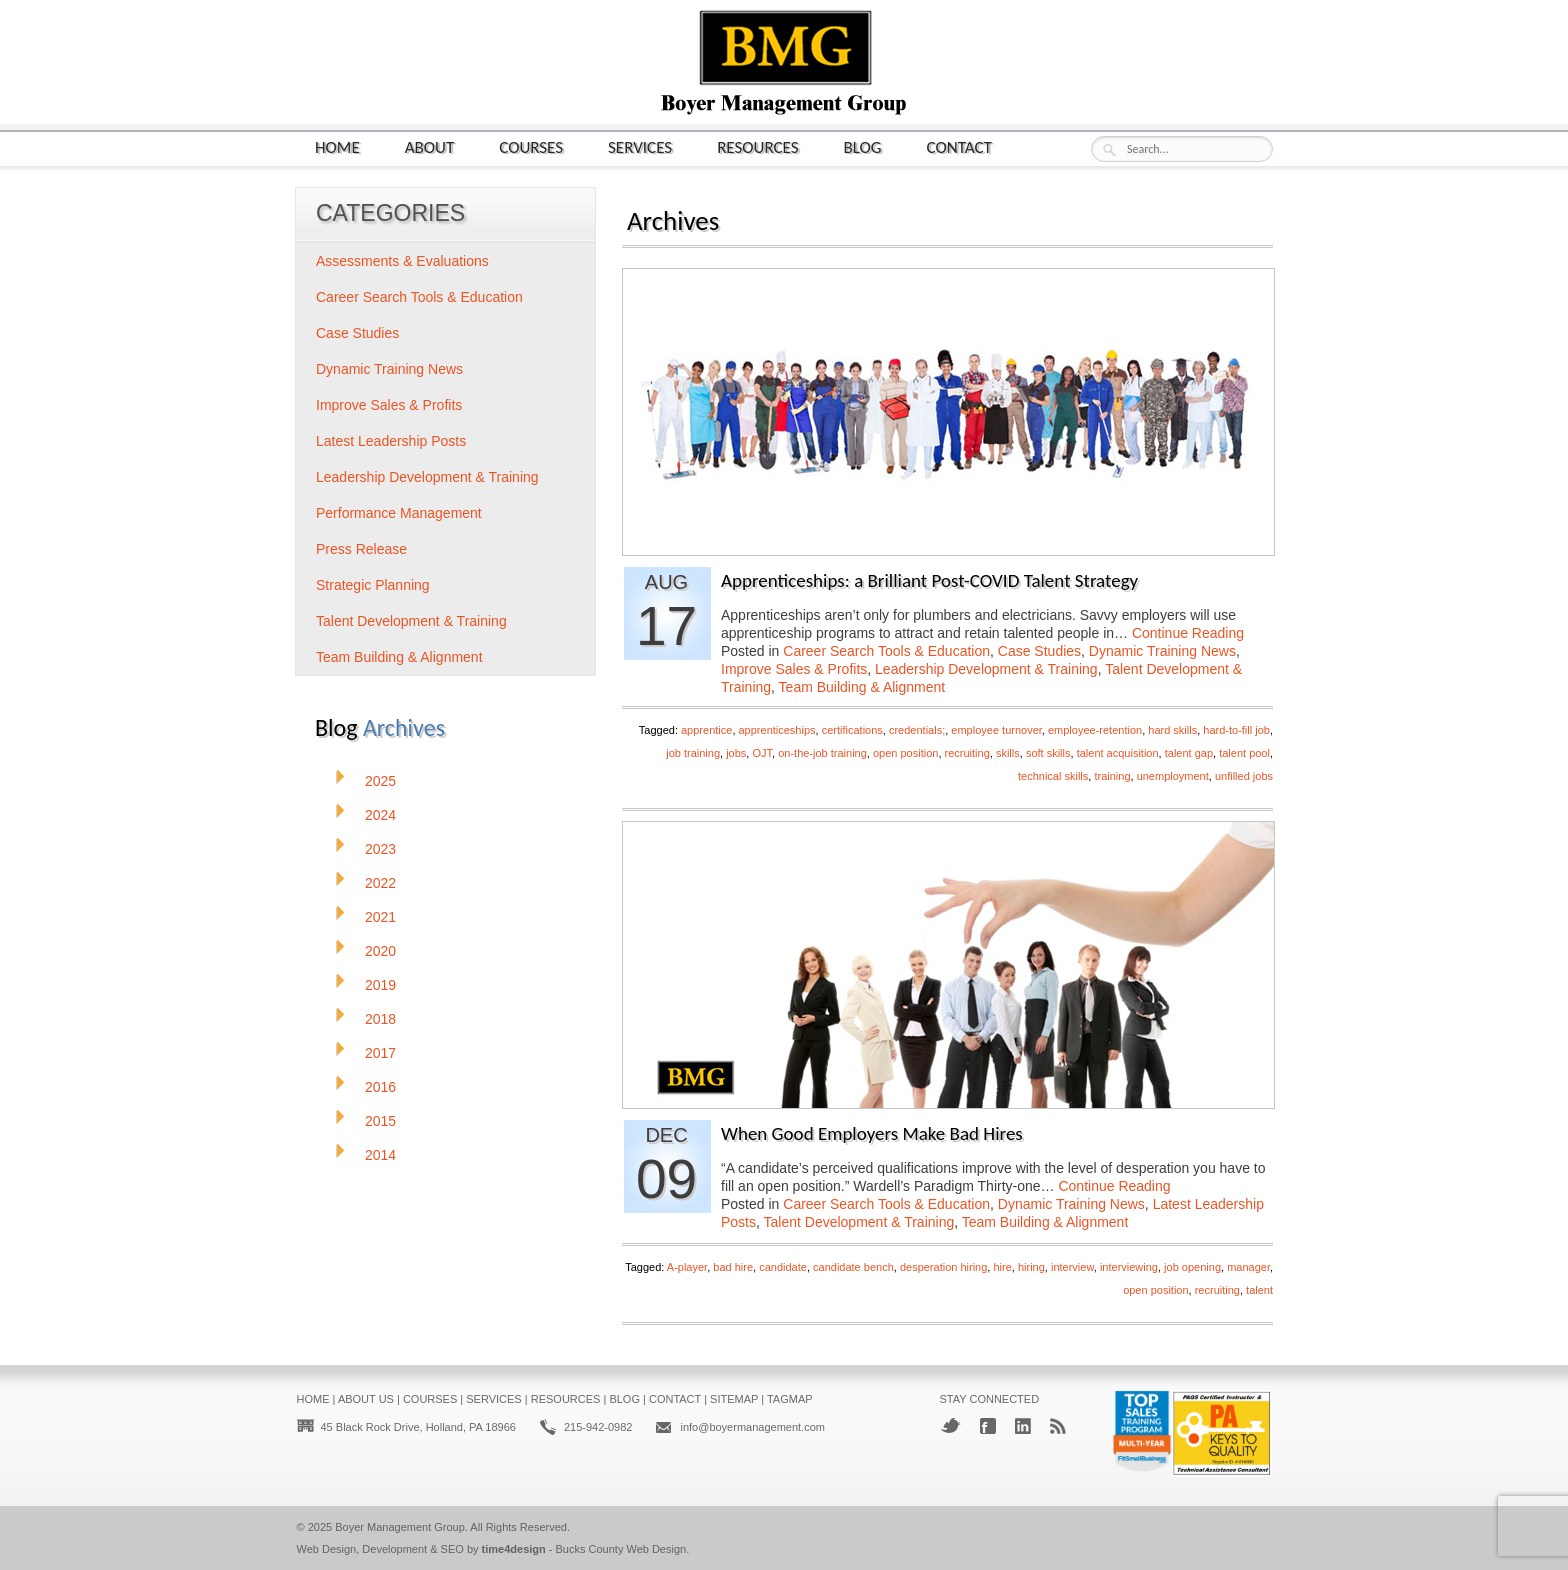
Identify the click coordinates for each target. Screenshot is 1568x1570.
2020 (380, 951)
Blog (863, 146)
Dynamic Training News (1162, 651)
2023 (380, 849)
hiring (1031, 1267)
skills (1008, 753)
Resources (757, 146)
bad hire (733, 1267)
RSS (1058, 1426)
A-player (687, 1267)
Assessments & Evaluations (402, 261)
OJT (762, 753)
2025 (380, 781)
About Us (366, 1399)
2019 (380, 985)
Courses (531, 146)
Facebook (988, 1426)
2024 (380, 815)
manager (1248, 1267)
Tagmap (790, 1399)
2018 (380, 1019)
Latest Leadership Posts (391, 441)
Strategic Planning (373, 585)
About (430, 146)
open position (905, 753)
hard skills (1172, 730)
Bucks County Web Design (621, 1549)
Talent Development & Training (859, 1222)
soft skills (1048, 753)
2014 (380, 1155)
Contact (959, 146)
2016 (380, 1087)
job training (693, 753)
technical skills (1053, 776)
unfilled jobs (1244, 776)
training (1112, 776)
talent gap (1189, 753)
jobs (736, 753)
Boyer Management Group (400, 1527)
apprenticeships (777, 730)
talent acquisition (1118, 753)
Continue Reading (1188, 633)
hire (1002, 1267)
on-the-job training (822, 753)
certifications (852, 730)
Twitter (950, 1425)
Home (337, 146)
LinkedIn (1023, 1426)
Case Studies (1039, 651)
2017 (380, 1053)
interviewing (1129, 1267)
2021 (380, 917)
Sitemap (734, 1399)
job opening (1192, 1267)
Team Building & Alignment (862, 687)
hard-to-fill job (1236, 730)
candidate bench (853, 1267)
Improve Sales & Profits (794, 669)
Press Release (361, 549)
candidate (783, 1267)
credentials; (917, 730)
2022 (380, 883)
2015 (380, 1121)
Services (640, 146)
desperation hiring (943, 1267)
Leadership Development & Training (986, 669)
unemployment (1173, 776)
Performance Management (399, 513)
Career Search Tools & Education (886, 651)
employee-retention (1095, 730)
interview (1072, 1267)
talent (1259, 1290)
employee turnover (996, 730)
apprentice (706, 730)
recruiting (967, 753)
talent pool (1244, 753)
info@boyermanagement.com (752, 1427)
